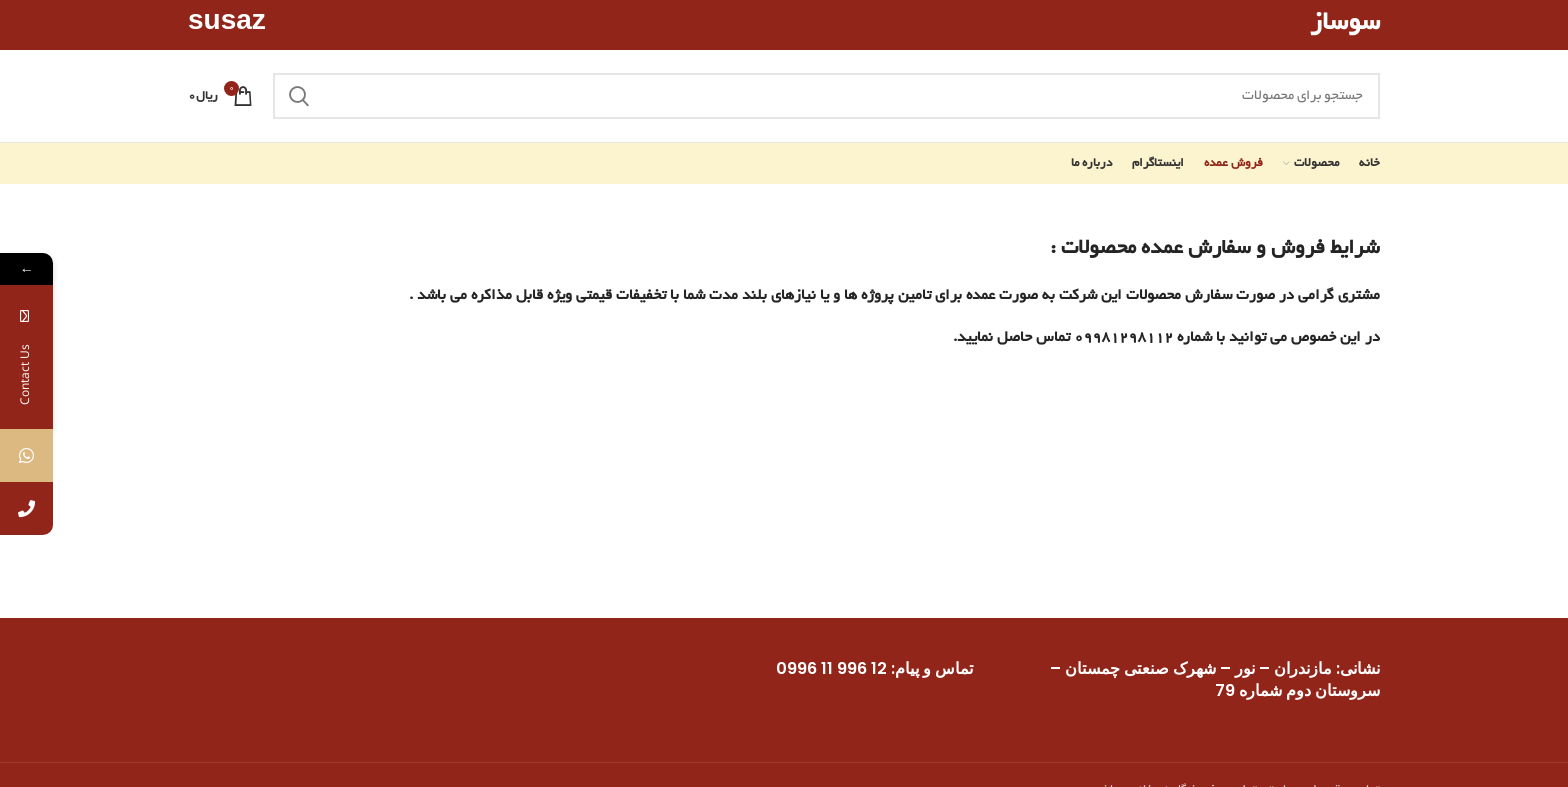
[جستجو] (826, 96)
